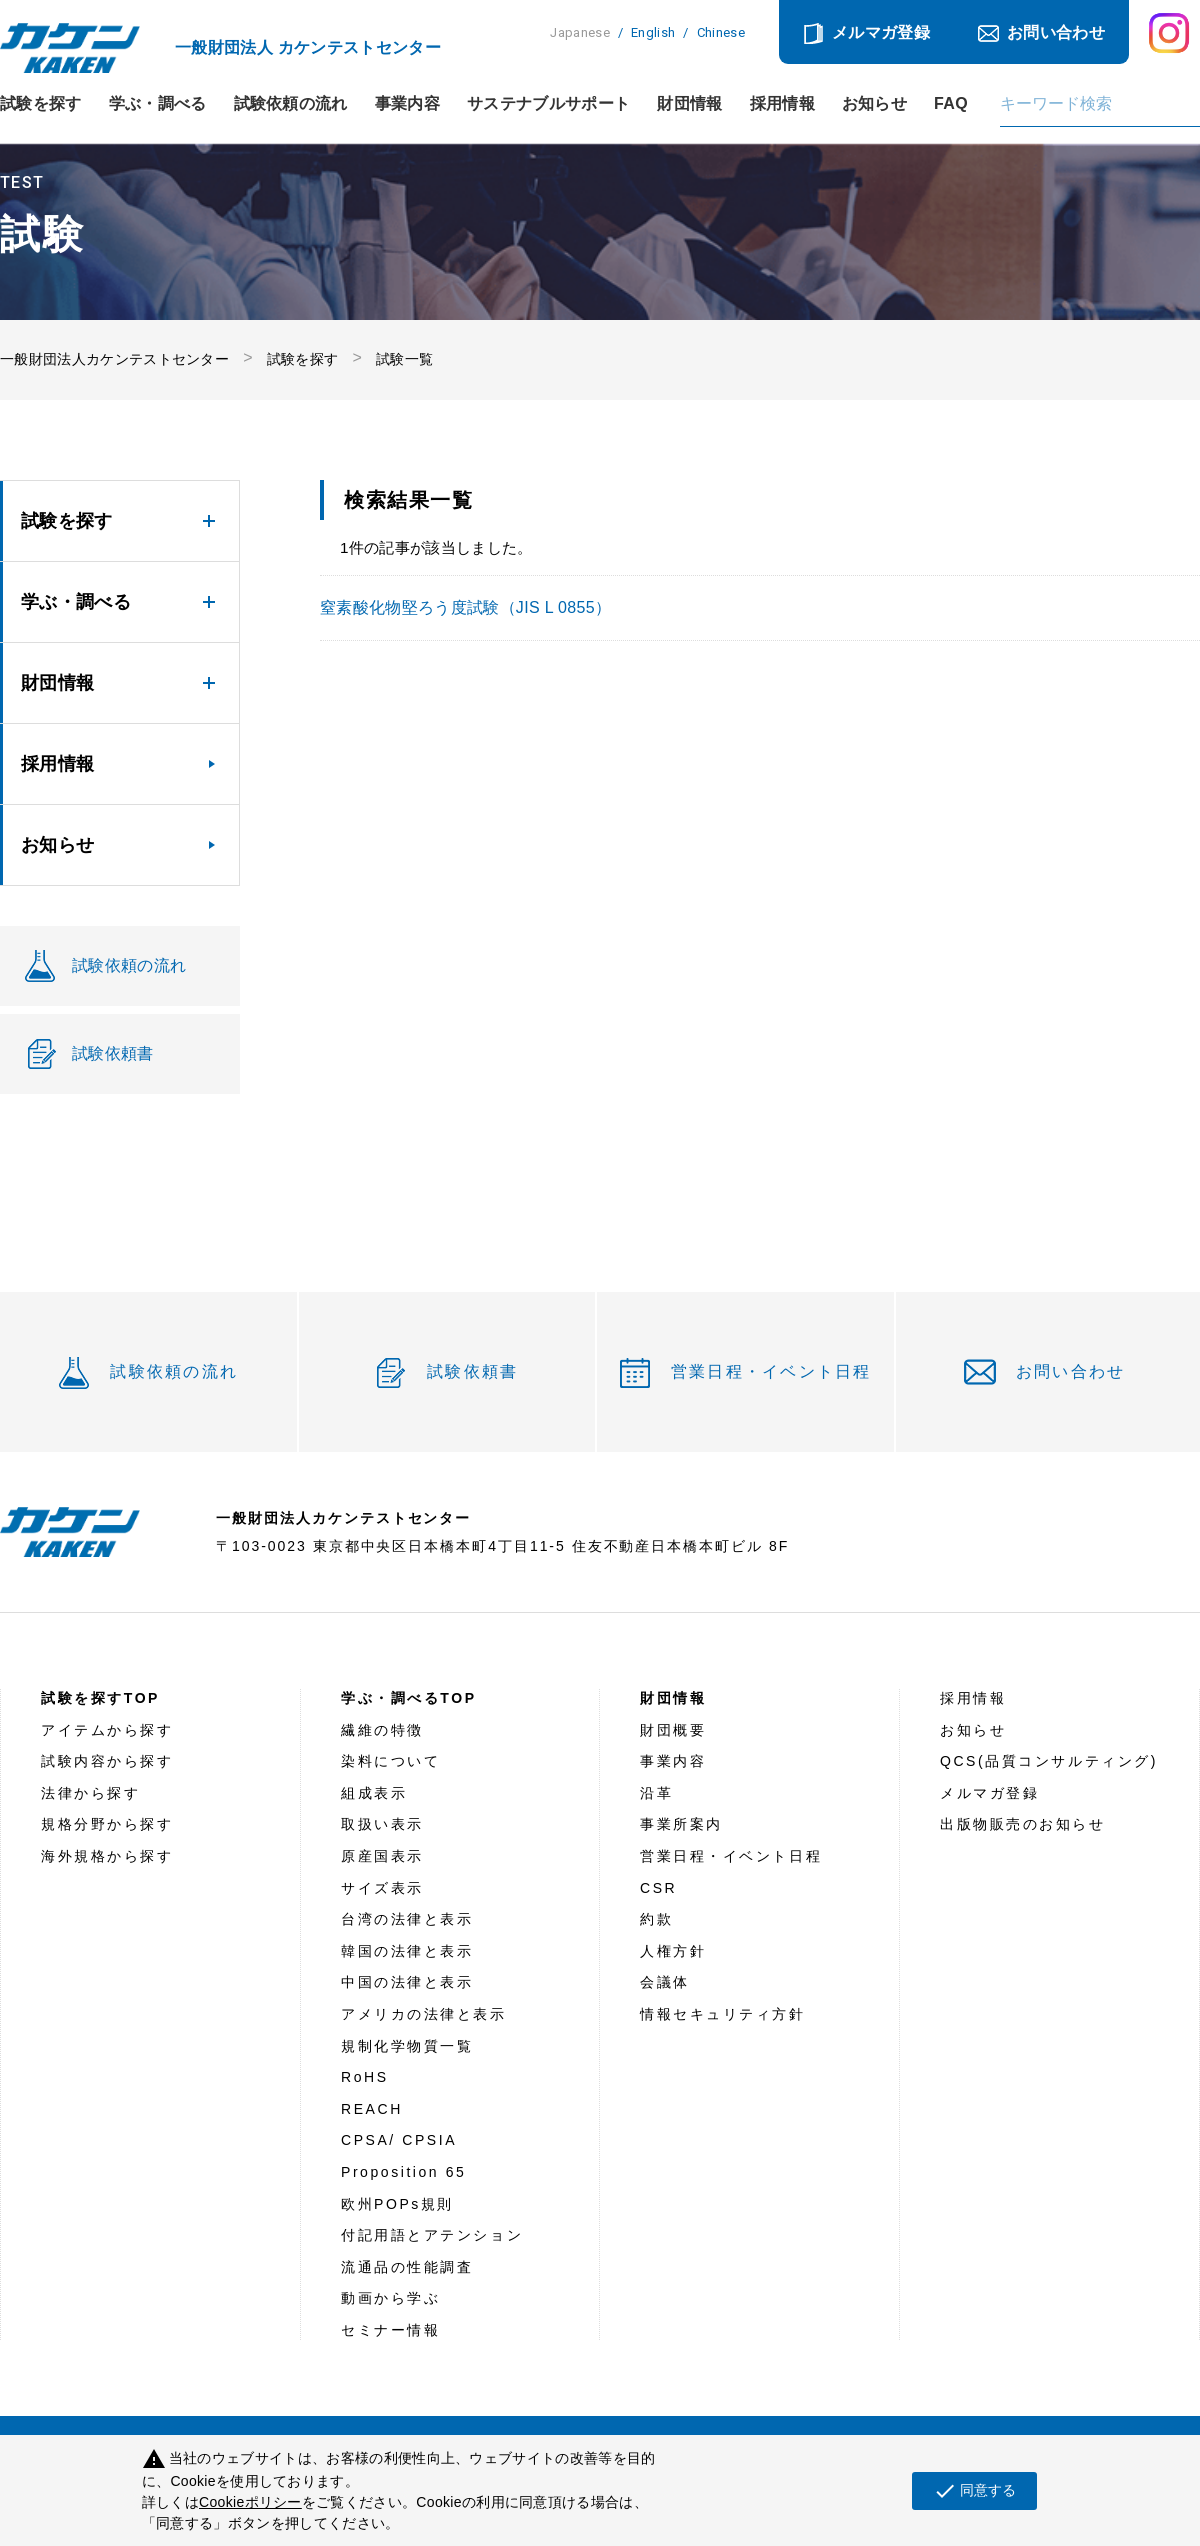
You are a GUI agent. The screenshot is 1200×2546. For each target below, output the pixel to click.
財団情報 (689, 104)
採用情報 (782, 104)
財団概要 (673, 1730)
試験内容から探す (107, 1761)
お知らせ (874, 104)
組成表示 (374, 1793)
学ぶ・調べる (158, 104)
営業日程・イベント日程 (771, 1371)
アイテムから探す (107, 1730)
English (653, 32)
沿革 (656, 1793)
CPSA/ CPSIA (399, 2140)
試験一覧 (404, 359)
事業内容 (407, 104)
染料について (390, 1761)
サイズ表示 (382, 1888)
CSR (658, 1888)
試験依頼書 (472, 1371)
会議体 (665, 1982)
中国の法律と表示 (407, 1982)
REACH (372, 2109)
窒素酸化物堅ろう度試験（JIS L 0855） (465, 607)
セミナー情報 (390, 2330)
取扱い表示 (382, 1824)
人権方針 (673, 1951)
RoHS (365, 2077)
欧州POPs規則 (397, 2204)
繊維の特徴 (382, 1730)
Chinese (721, 32)
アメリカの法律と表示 (424, 2014)
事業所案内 (681, 1824)
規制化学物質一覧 (407, 2046)
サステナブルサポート (548, 104)
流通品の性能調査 (407, 2267)
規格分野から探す (107, 1824)
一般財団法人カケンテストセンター (114, 359)
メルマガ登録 (881, 32)
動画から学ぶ (390, 2298)
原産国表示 (382, 1856)
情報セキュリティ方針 (723, 2014)
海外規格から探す (107, 1856)
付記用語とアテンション (432, 2235)
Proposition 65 (403, 2172)
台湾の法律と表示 (407, 1919)
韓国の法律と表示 (407, 1951)
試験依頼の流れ (291, 104)
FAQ (951, 104)
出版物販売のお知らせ (1023, 1824)
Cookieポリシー (250, 2502)
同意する (974, 2491)
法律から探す (90, 1793)
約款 (656, 1919)
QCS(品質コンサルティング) (1049, 1761)
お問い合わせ (1056, 32)
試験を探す (41, 104)
